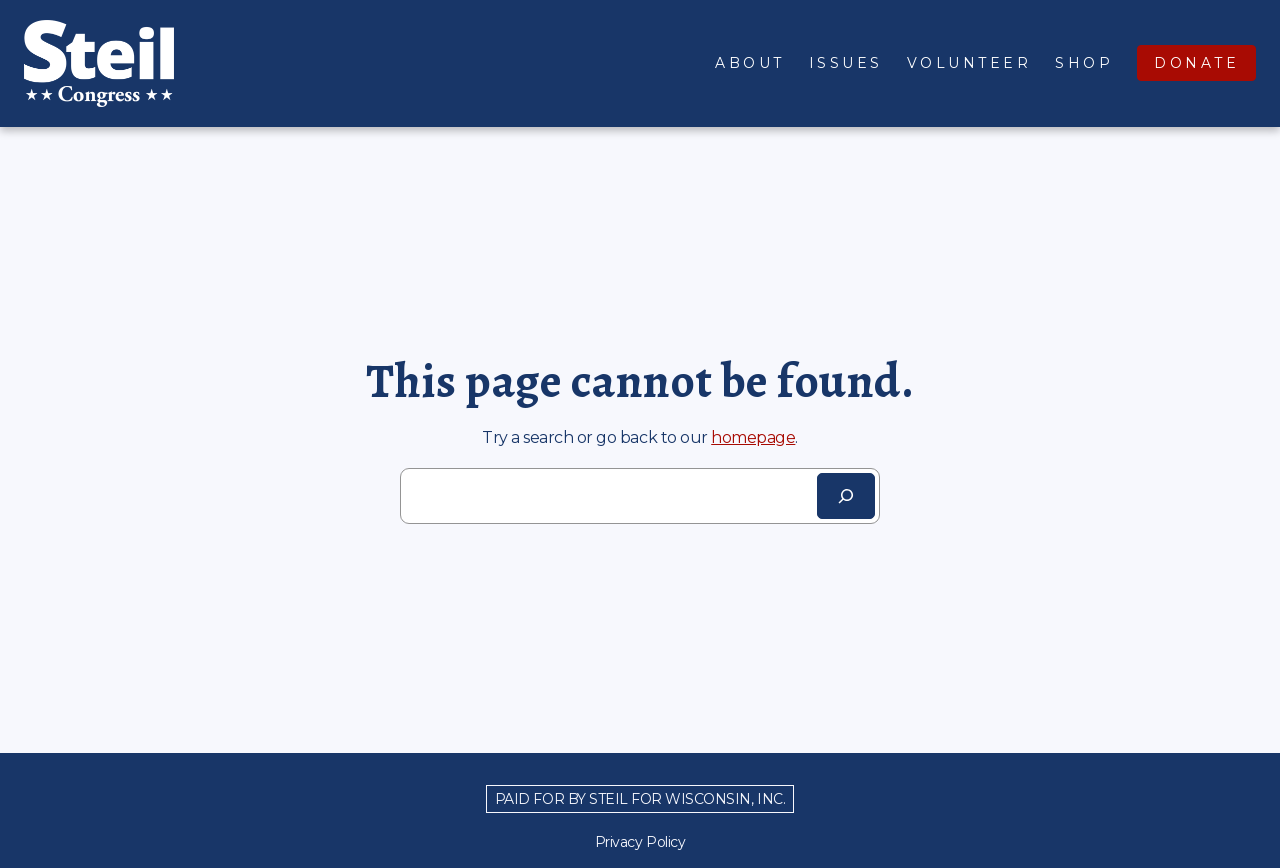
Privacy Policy (640, 842)
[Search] (846, 496)
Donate (1196, 63)
